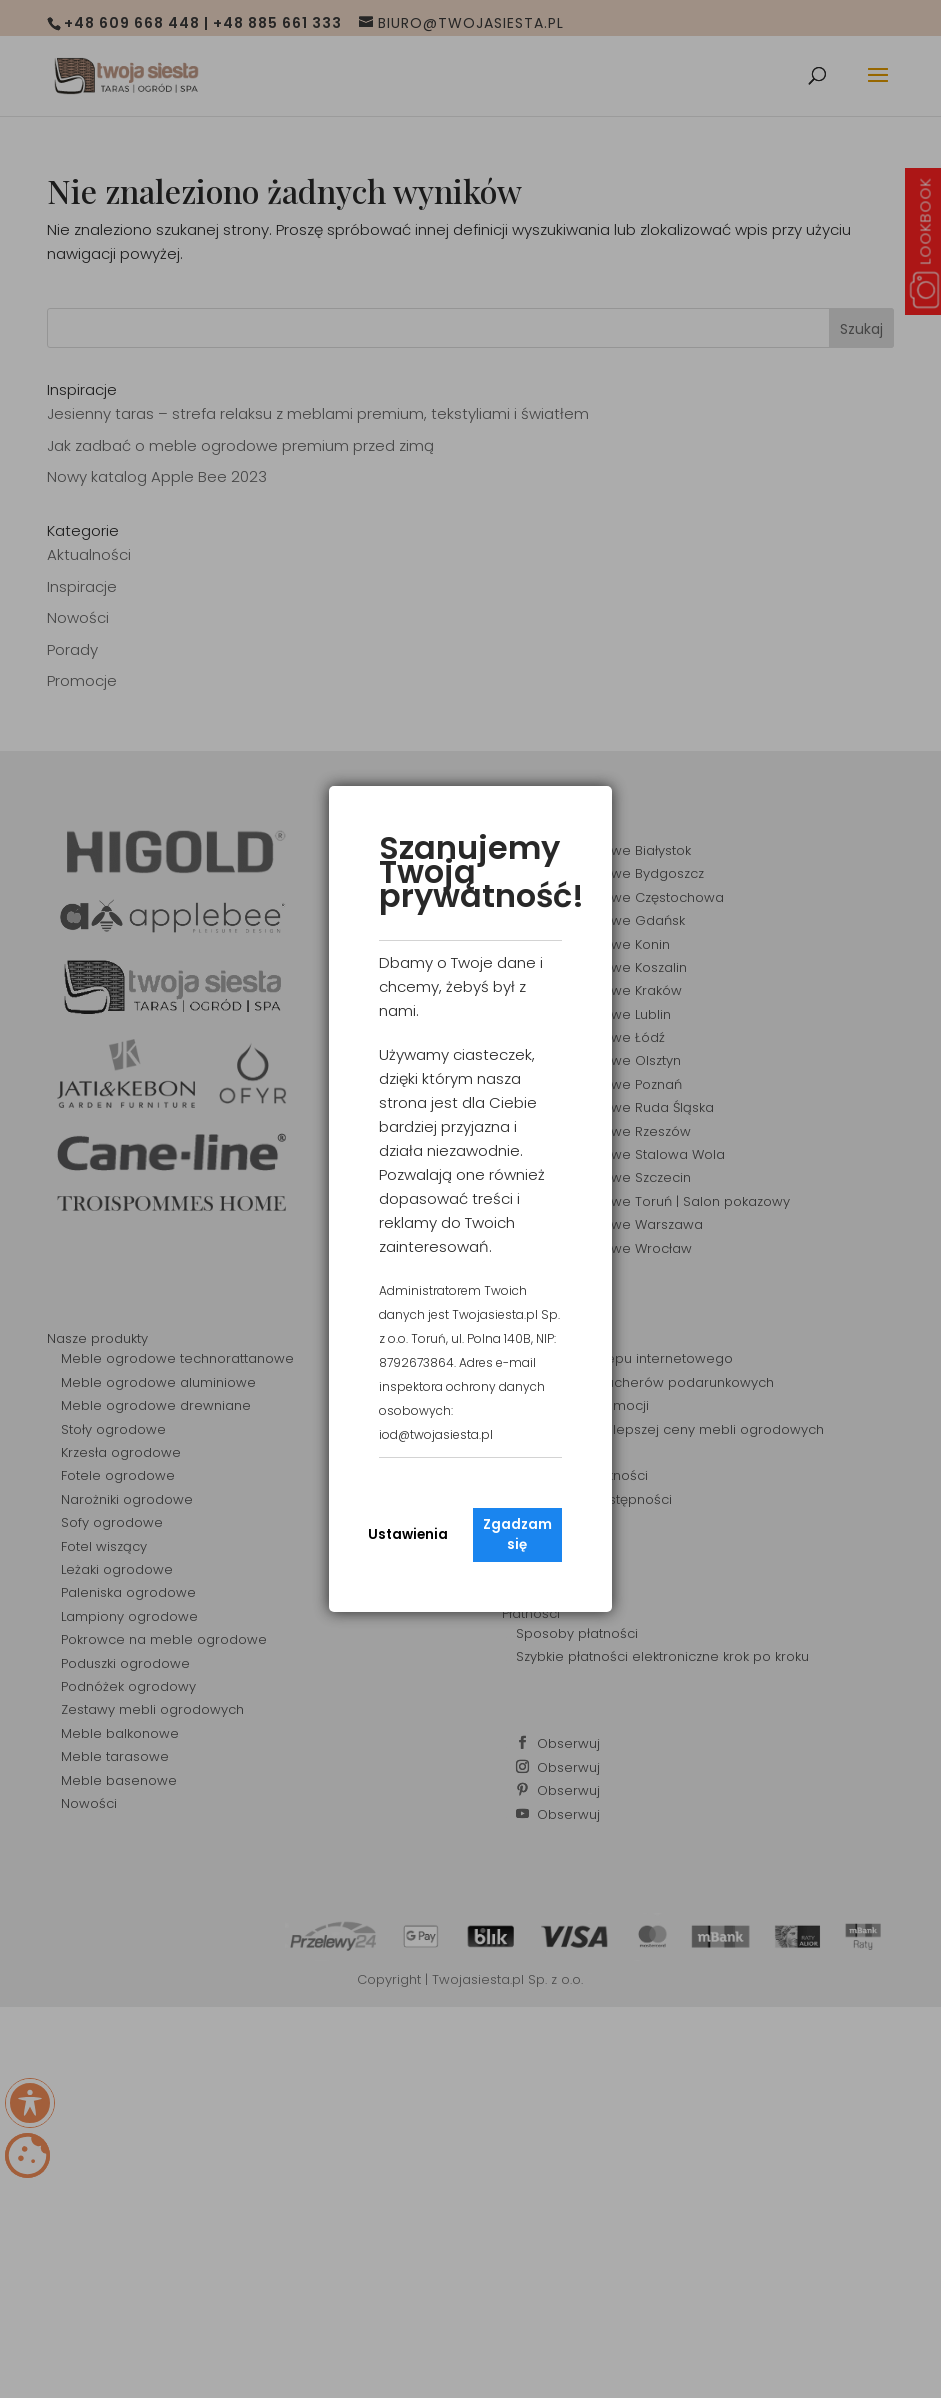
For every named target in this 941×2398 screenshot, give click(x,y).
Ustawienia (408, 1534)
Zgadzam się (517, 1534)
